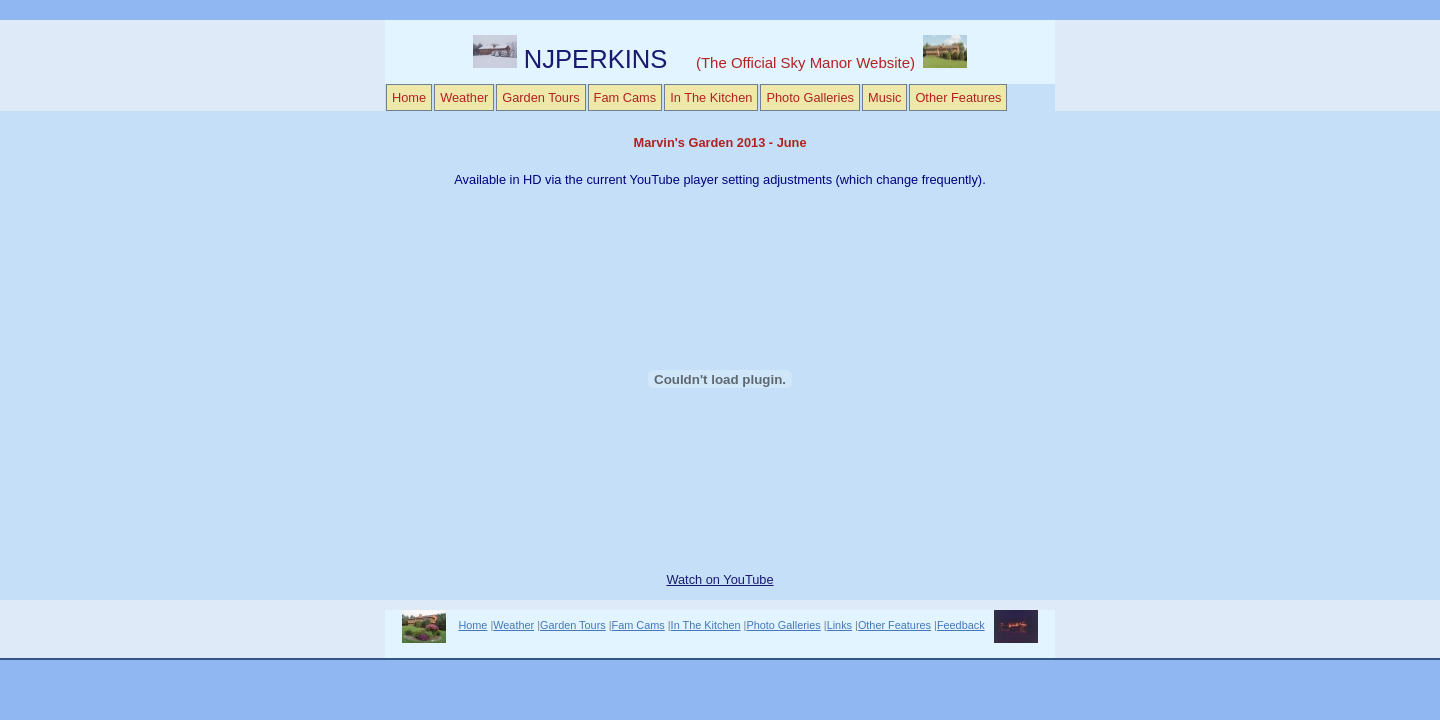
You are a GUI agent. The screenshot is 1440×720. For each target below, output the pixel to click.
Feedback (961, 625)
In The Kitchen (711, 97)
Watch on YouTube (719, 579)
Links (839, 625)
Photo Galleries (810, 97)
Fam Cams (625, 97)
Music (884, 97)
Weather (464, 97)
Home (409, 97)
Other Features (958, 97)
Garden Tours (540, 97)
